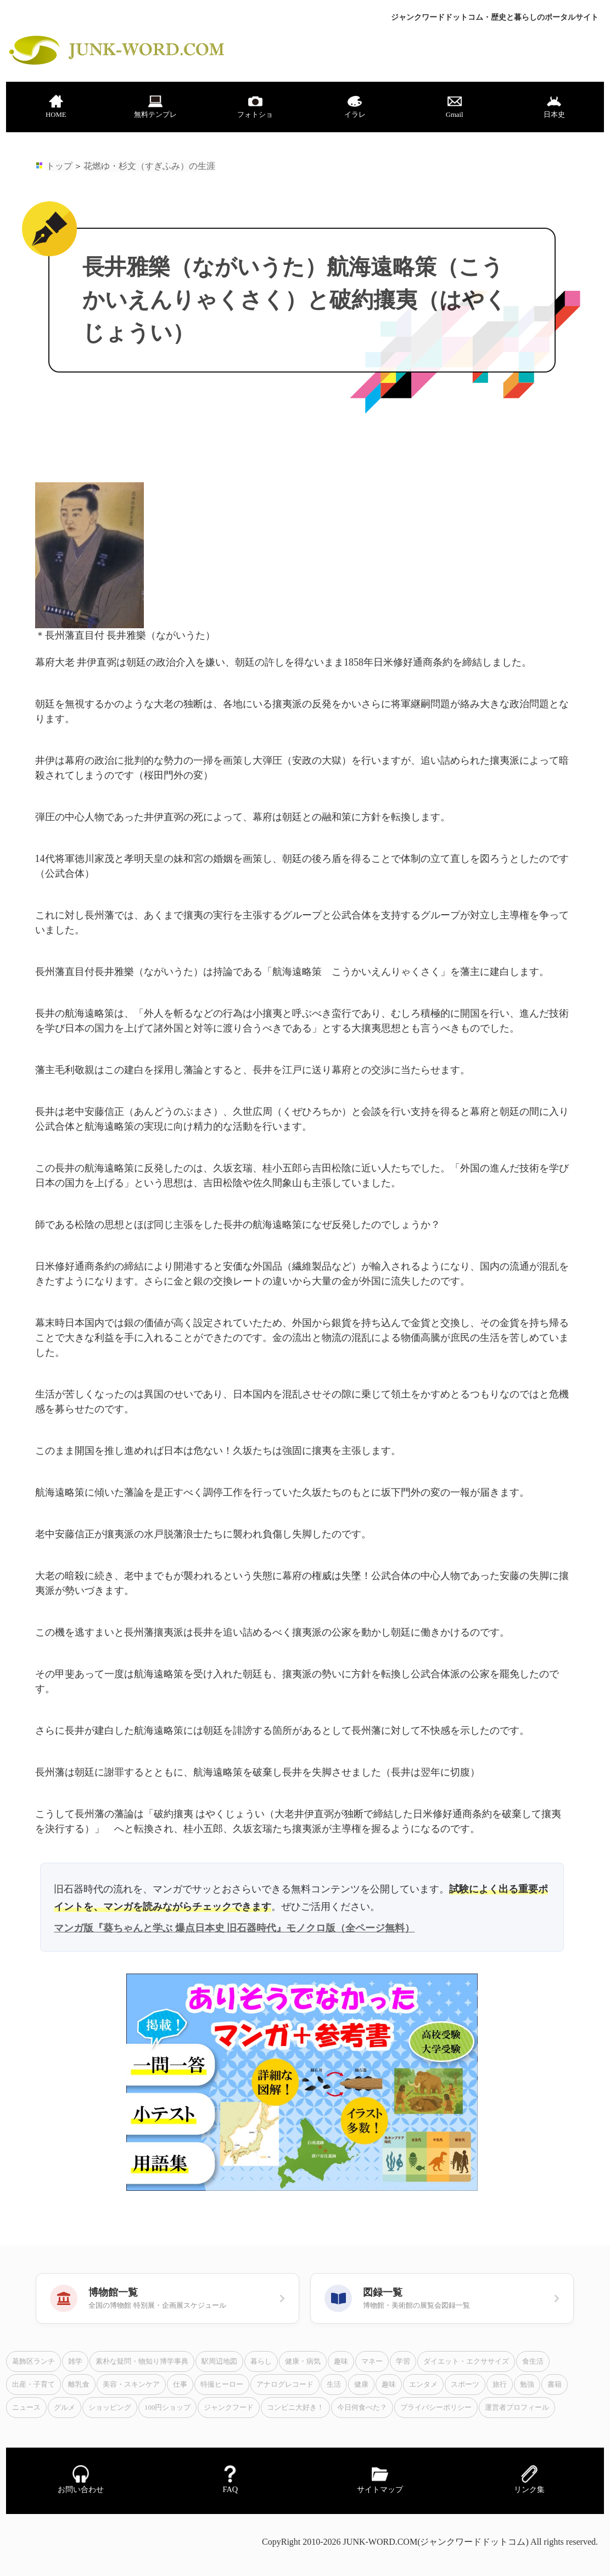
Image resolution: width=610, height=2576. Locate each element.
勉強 (527, 2384)
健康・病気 (303, 2361)
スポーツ (465, 2384)
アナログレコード (285, 2384)
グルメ (64, 2407)
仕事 (180, 2384)
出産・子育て (33, 2384)
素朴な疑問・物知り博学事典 (142, 2361)
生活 (334, 2384)
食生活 (533, 2361)
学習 (403, 2361)
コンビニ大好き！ (295, 2407)
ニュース (26, 2407)
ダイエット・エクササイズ (466, 2361)
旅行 (500, 2384)
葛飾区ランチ (33, 2361)
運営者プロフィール (517, 2407)
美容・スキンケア (131, 2384)
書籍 (554, 2384)
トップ (59, 166)
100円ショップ (167, 2407)
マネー (372, 2361)
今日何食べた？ (362, 2407)
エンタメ (423, 2384)
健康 (361, 2384)
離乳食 (78, 2384)
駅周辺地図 (219, 2361)
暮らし (261, 2361)
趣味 (341, 2361)
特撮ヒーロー (221, 2384)
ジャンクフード (229, 2407)
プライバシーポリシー (436, 2407)
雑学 (75, 2361)
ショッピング (109, 2407)
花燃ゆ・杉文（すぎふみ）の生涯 (149, 166)
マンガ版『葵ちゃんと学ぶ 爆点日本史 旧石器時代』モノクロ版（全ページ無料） (234, 1928)
